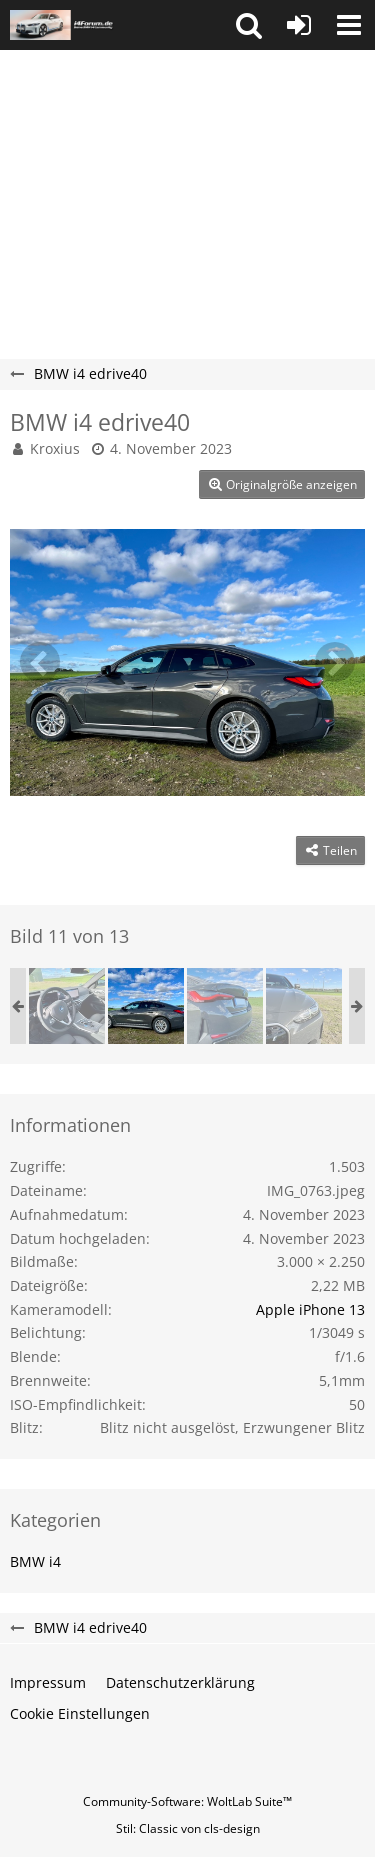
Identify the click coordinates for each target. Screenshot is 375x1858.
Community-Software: (187, 1801)
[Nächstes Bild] (335, 662)
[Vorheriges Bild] (40, 662)
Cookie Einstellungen (80, 1713)
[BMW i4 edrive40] (67, 1006)
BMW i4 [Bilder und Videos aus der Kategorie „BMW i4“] (35, 1561)
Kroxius (55, 448)
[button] (249, 25)
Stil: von (188, 1828)
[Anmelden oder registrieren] (299, 25)
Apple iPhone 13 (310, 1309)
